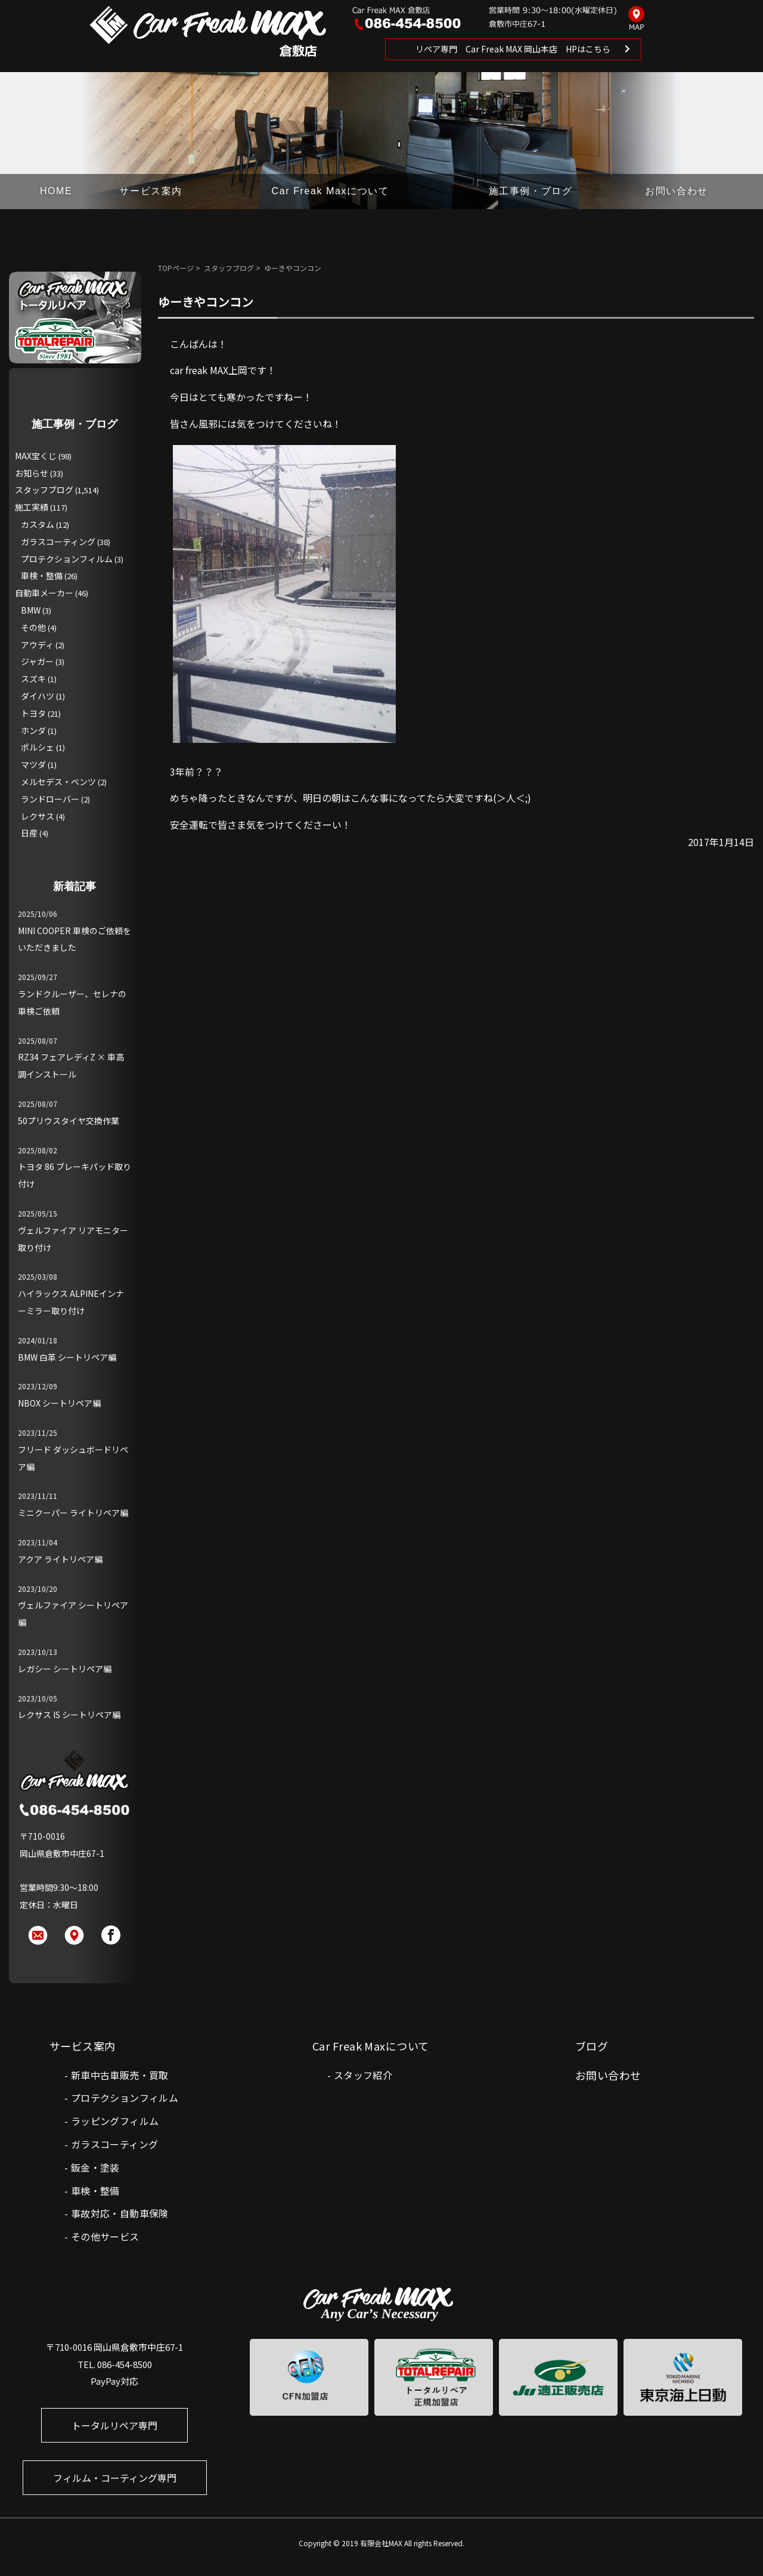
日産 (29, 833)
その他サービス (105, 2236)
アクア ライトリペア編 (60, 1559)
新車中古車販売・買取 (120, 2075)
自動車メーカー (44, 593)
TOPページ (176, 268)
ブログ (591, 2046)
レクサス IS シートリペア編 (69, 1715)
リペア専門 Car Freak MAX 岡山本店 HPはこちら (512, 49)
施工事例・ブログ (531, 191)
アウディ (37, 645)
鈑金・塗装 (95, 2167)
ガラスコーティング (58, 541)
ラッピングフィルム (115, 2121)
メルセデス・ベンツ (58, 782)
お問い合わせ (676, 191)
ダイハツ (37, 696)
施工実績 (31, 507)
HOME (56, 191)
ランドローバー (50, 799)
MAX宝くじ (36, 456)
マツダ (33, 764)
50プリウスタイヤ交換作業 (68, 1121)
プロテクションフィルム (67, 559)
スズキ (33, 679)
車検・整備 (42, 575)
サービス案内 (150, 191)
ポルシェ (37, 747)
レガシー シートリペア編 (64, 1669)
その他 (33, 627)
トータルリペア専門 (114, 2425)
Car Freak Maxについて (330, 191)
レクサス (37, 816)
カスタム (37, 524)
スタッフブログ (229, 268)
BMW (31, 610)
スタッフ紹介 (363, 2075)
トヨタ (33, 713)
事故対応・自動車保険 (120, 2213)
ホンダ (33, 730)
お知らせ (31, 473)
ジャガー (37, 661)
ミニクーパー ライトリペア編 (73, 1513)
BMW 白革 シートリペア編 (67, 1357)
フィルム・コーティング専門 (114, 2478)
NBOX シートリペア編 (59, 1403)
